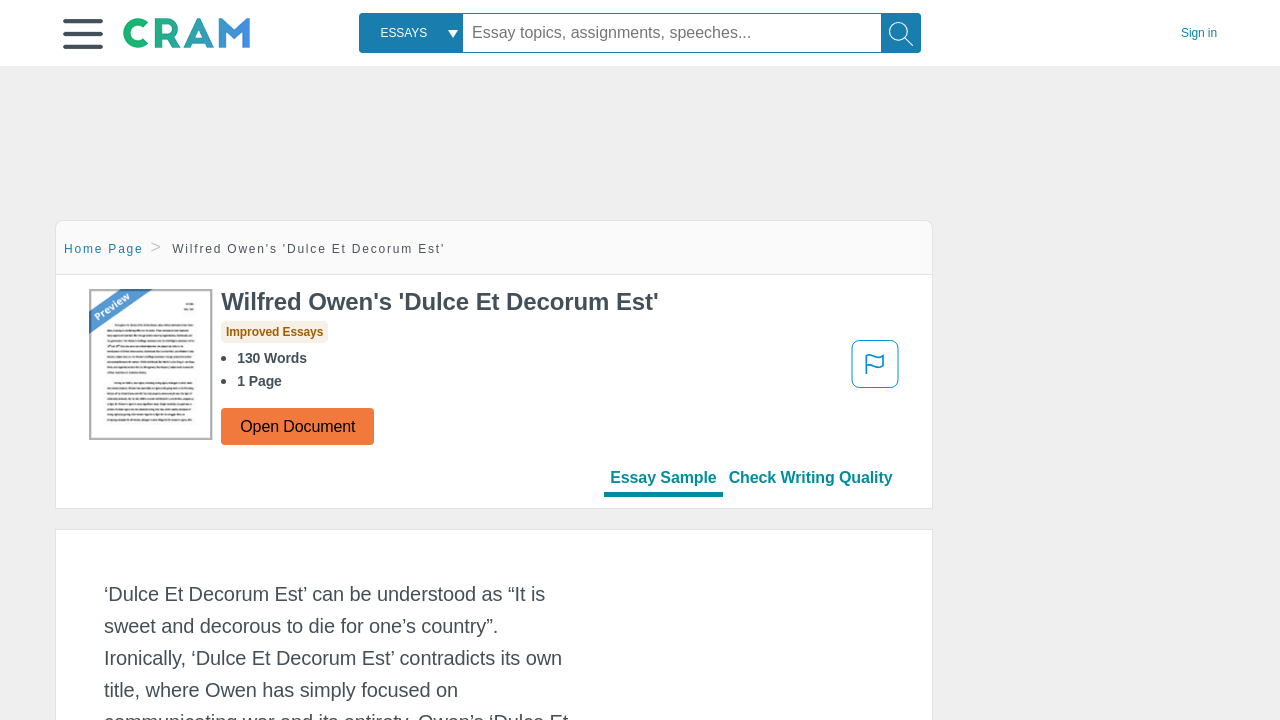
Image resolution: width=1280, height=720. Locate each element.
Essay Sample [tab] (663, 477)
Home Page (104, 249)
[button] (83, 34)
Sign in (1199, 33)
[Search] (901, 33)
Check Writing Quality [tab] (811, 477)
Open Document (297, 426)
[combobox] (411, 33)
